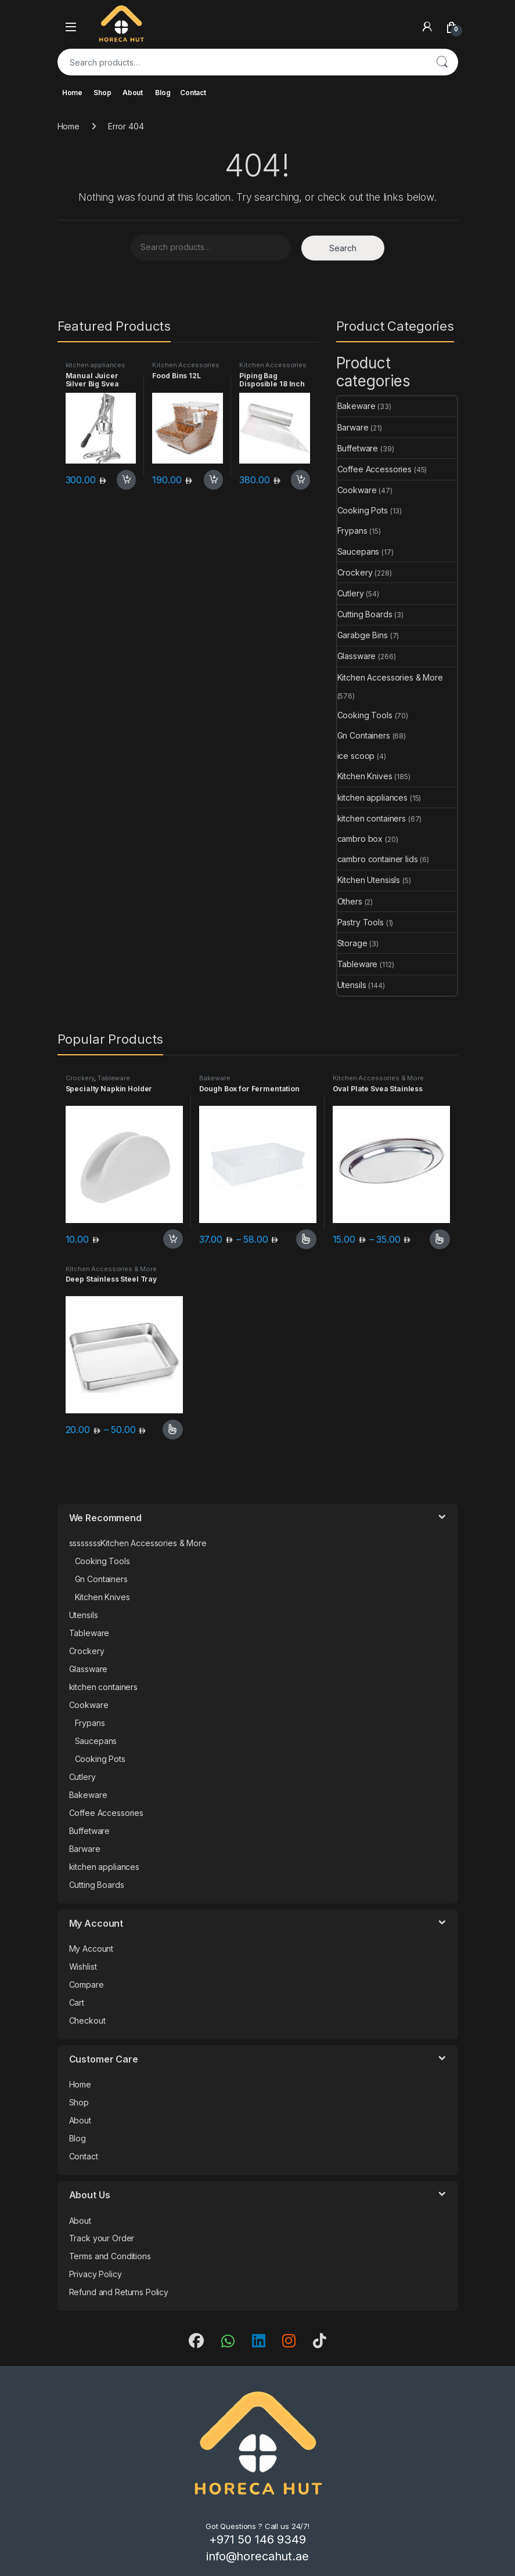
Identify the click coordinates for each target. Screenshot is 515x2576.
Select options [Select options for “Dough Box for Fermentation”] (306, 1239)
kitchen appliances (95, 365)
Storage (352, 943)
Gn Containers (363, 735)
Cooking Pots (362, 510)
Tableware (357, 964)
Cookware (357, 490)
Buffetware (358, 448)
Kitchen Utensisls (369, 880)
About (133, 92)
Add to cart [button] (126, 480)
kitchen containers (371, 818)
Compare (86, 1984)
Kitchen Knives (364, 776)
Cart (76, 2002)
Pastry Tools (360, 922)
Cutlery (350, 593)
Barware (353, 427)
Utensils (351, 985)
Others (349, 901)
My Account (91, 1948)
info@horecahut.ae (257, 2556)
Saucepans (358, 551)
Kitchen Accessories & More (185, 368)
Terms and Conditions (110, 2256)
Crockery (355, 572)
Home (72, 92)
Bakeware (356, 406)
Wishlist (83, 1966)
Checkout (87, 2020)
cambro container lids (377, 859)
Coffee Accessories (374, 469)
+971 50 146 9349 (257, 2539)
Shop (102, 92)
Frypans (352, 531)
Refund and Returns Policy (119, 2292)
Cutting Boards (364, 614)
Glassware (356, 656)
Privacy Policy (95, 2274)
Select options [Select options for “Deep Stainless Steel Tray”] (173, 1429)
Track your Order (102, 2238)
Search (442, 62)
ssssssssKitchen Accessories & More (138, 1543)
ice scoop (356, 756)
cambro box (360, 839)
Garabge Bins (362, 635)
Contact (193, 92)
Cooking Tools (364, 715)
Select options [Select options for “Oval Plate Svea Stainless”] (440, 1239)
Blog (162, 92)
